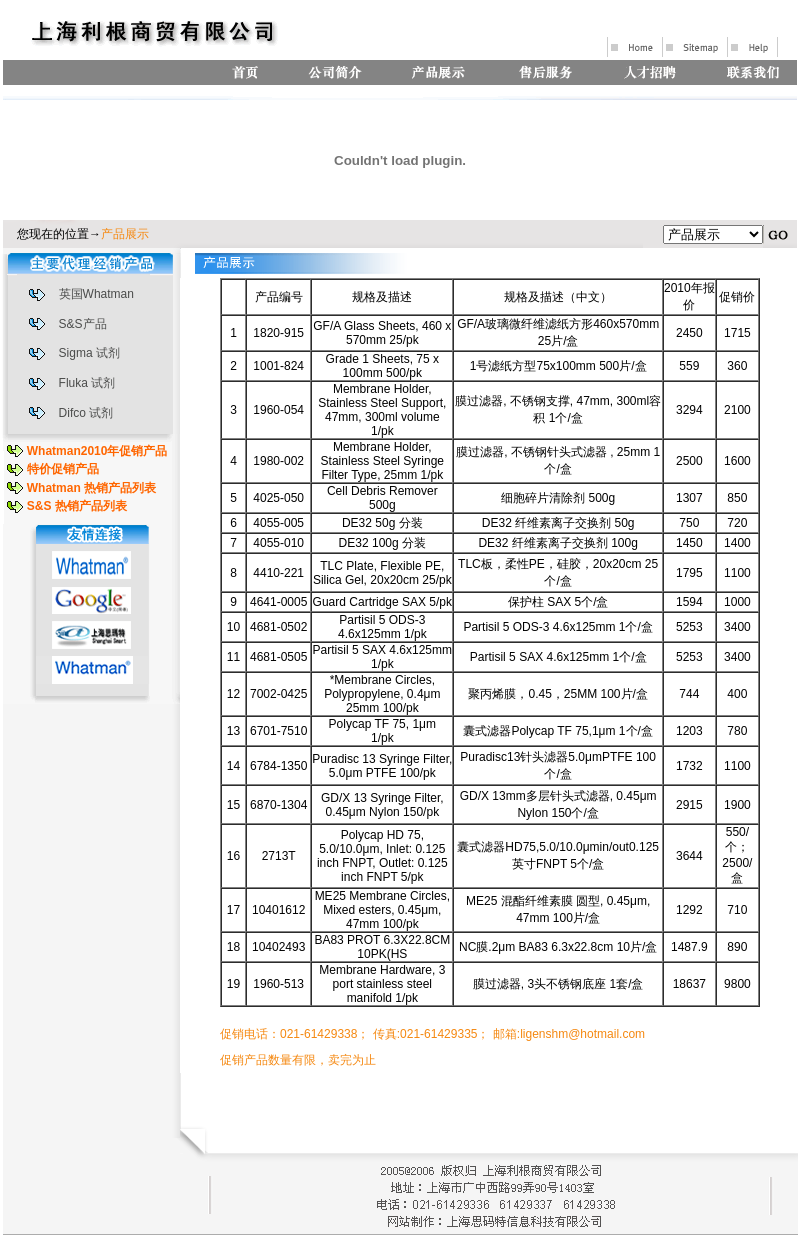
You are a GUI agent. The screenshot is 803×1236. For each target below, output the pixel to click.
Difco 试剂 (86, 413)
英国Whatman (96, 294)
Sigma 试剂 (89, 353)
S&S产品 (83, 324)
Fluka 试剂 (87, 383)
